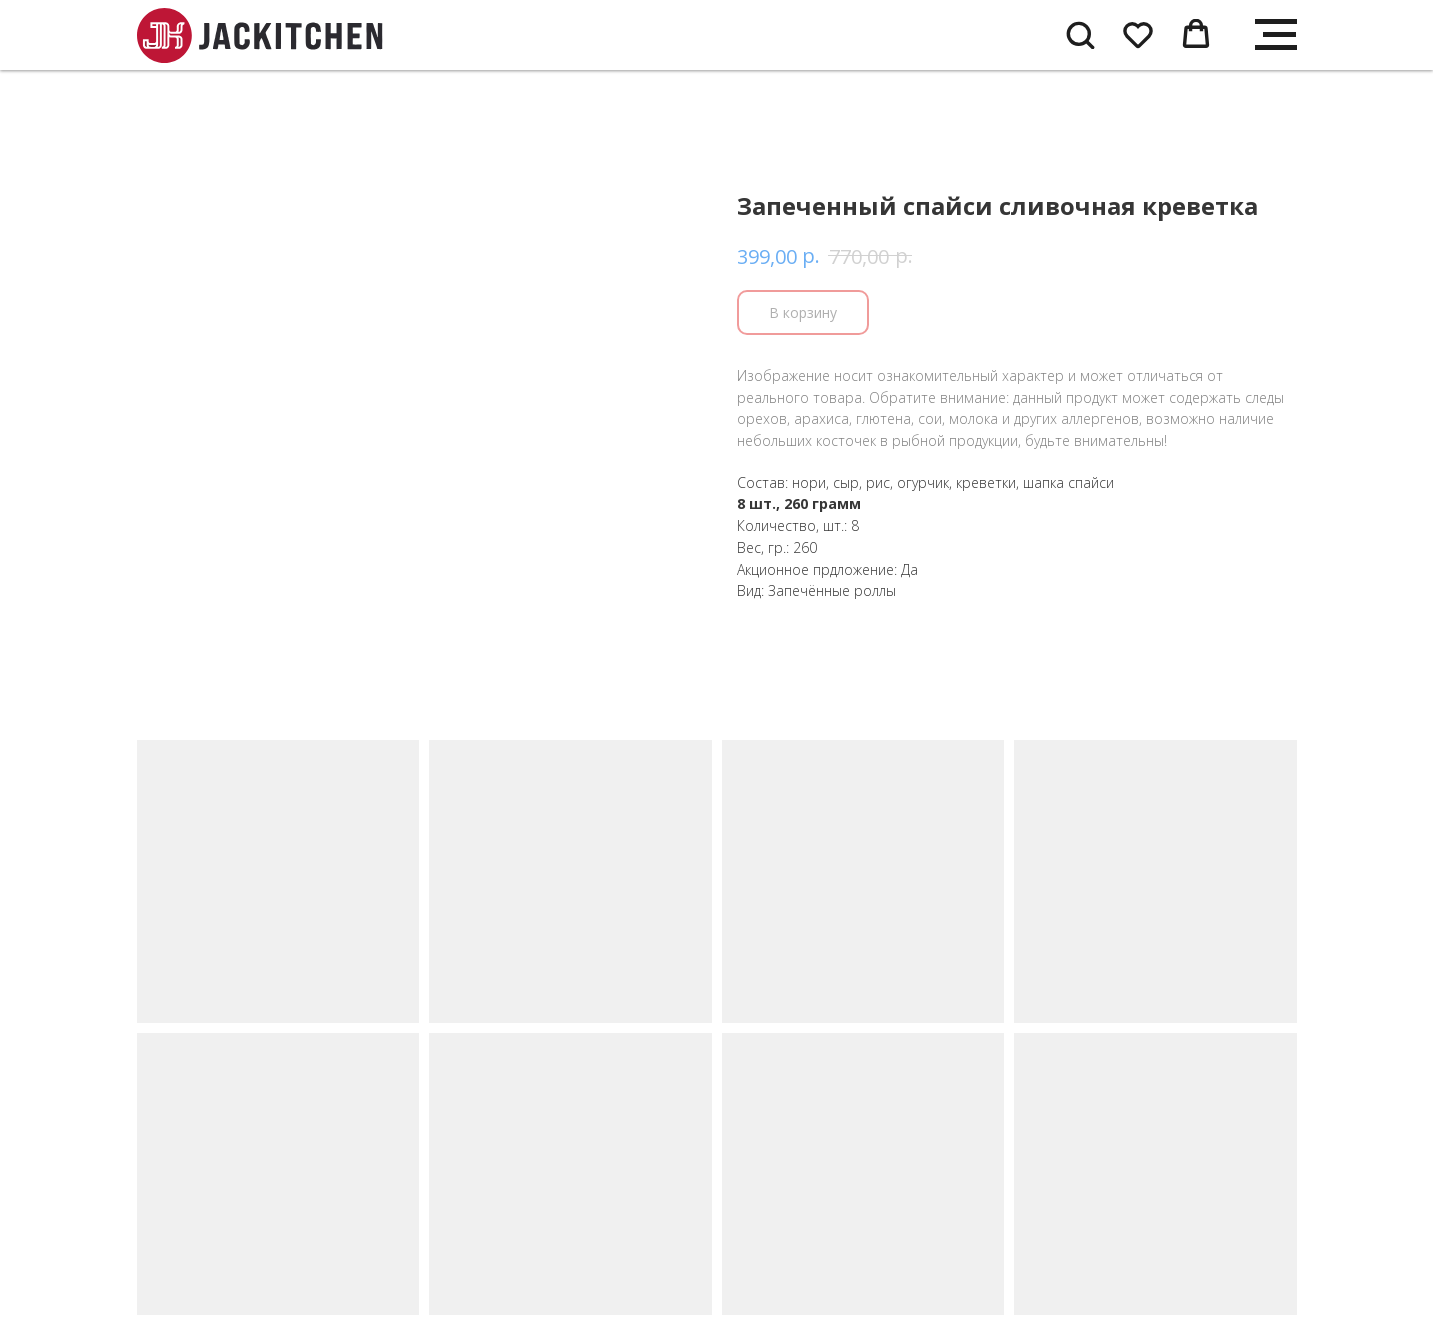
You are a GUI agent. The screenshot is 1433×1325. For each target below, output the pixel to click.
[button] (1080, 34)
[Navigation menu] (1276, 35)
